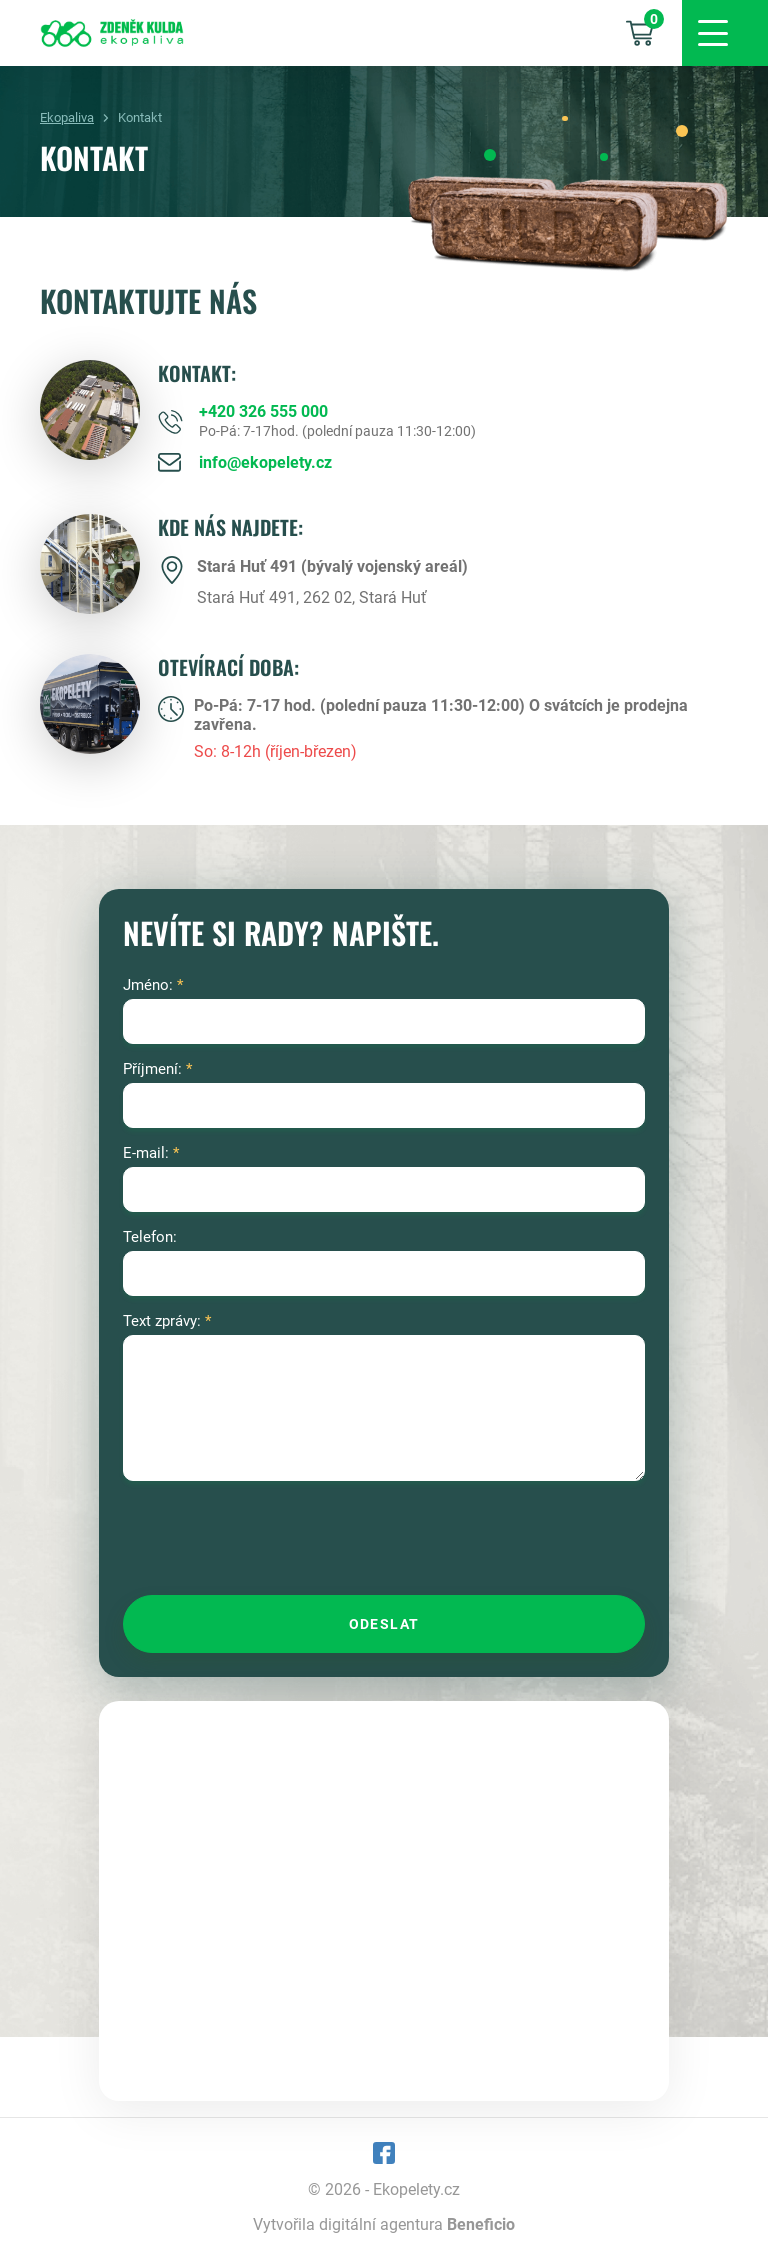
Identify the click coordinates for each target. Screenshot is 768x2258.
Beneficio (481, 2224)
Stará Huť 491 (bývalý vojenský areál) (332, 566)
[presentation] (275, 1540)
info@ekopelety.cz (265, 462)
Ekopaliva (67, 117)
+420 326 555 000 (263, 411)
